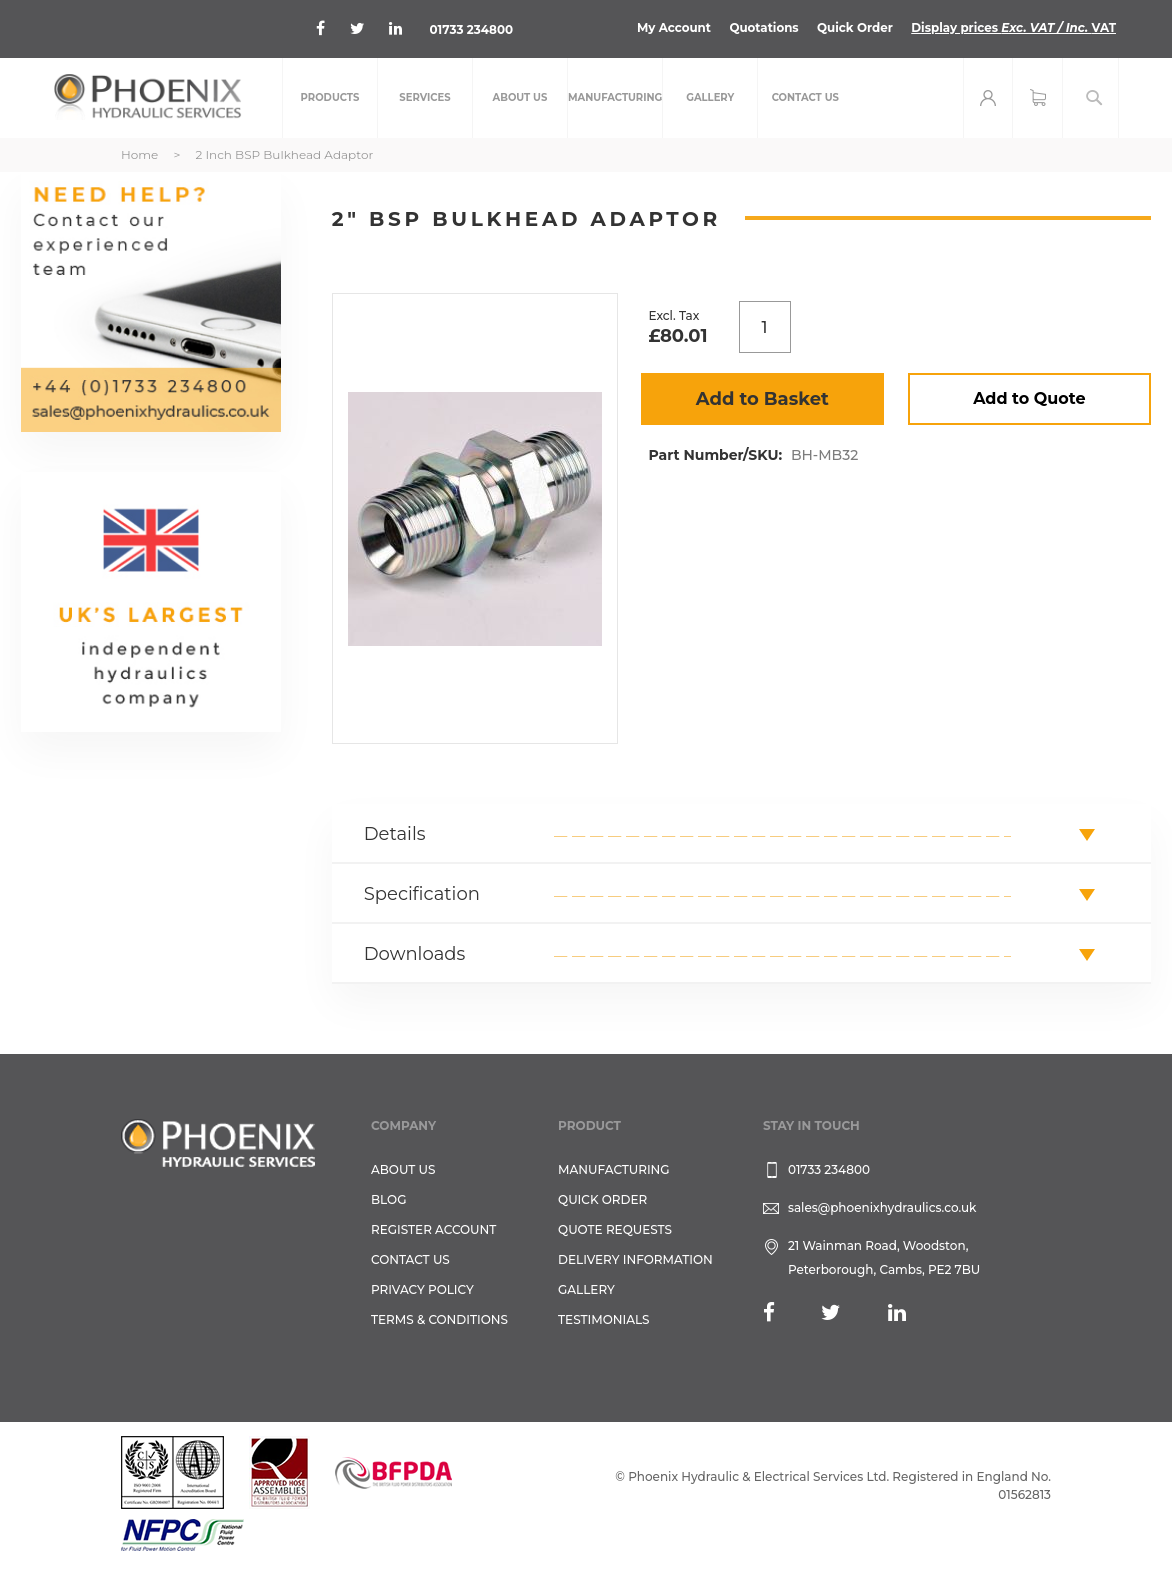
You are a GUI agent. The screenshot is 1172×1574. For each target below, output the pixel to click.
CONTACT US (410, 1259)
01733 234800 (472, 29)
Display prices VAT (1012, 27)
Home (139, 154)
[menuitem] (330, 98)
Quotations (761, 27)
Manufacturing (614, 1169)
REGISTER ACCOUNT (433, 1229)
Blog (388, 1199)
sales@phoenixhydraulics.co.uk (882, 1207)
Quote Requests (615, 1229)
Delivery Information (635, 1259)
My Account (670, 27)
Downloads (415, 954)
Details (395, 834)
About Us (403, 1169)
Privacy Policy (422, 1289)
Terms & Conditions (439, 1319)
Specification (422, 894)
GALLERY (586, 1289)
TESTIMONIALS (603, 1319)
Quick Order (852, 27)
